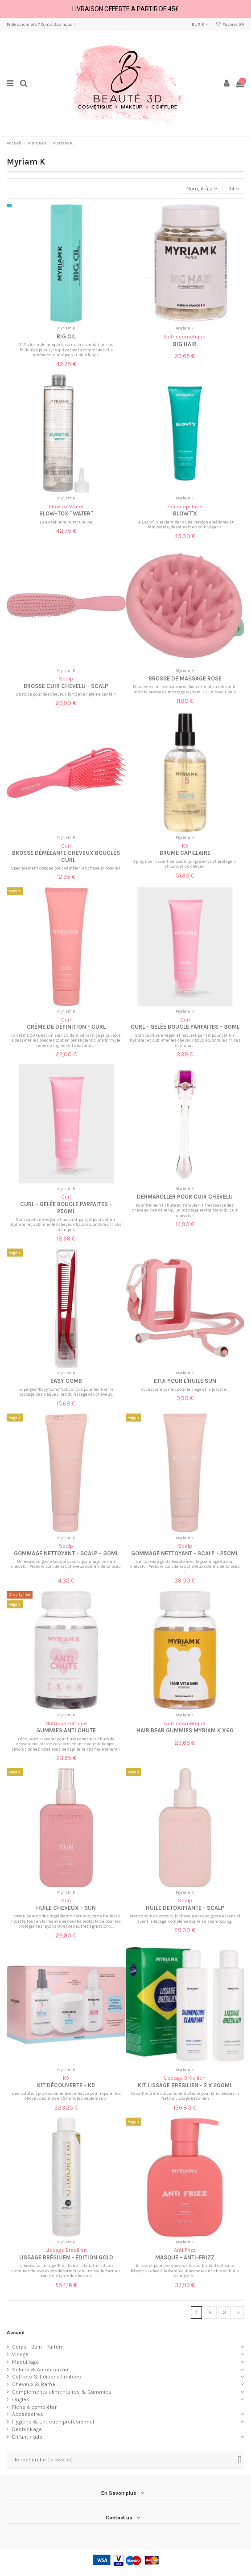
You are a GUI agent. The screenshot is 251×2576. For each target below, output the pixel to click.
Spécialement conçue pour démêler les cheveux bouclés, (66, 868)
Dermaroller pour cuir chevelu (185, 1196)
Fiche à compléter (34, 2407)
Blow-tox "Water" (66, 513)
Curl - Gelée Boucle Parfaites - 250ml (66, 1207)
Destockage (27, 2429)
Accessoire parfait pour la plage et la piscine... (185, 1389)
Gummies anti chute (66, 1730)
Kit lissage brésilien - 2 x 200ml (185, 2085)
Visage (20, 2354)
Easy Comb (66, 1380)
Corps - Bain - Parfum (38, 2347)
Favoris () (230, 24)
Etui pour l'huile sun (185, 1380)
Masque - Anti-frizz (184, 2257)
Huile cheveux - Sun (66, 1907)
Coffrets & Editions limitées (46, 2377)
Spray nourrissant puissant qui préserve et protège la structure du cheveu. (185, 864)
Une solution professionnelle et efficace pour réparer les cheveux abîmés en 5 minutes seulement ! (66, 2096)
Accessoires (27, 2414)
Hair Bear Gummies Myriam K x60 (185, 1730)
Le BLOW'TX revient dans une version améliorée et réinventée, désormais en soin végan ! (185, 524)
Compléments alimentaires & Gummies (61, 2392)
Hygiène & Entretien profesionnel (53, 2422)
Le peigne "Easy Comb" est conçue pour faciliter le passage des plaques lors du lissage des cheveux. (66, 1392)
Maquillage (25, 2362)
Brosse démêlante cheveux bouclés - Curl (66, 856)
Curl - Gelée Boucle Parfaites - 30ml (185, 1026)
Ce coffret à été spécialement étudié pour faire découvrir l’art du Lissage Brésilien (185, 2096)
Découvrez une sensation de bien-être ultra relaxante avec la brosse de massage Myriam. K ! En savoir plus (185, 689)
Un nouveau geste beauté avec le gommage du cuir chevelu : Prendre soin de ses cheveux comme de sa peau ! (66, 1566)
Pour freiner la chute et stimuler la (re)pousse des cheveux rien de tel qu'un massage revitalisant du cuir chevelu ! (185, 1210)
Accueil (16, 2332)
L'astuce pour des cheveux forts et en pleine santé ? (66, 694)
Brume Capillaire (185, 852)
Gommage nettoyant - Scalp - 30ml (66, 1553)
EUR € (200, 24)
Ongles (20, 2399)
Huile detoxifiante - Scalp (185, 1907)
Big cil (66, 336)
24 (233, 188)
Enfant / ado (27, 2437)
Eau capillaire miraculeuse (66, 521)
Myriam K (66, 328)
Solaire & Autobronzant (41, 2369)
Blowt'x (185, 513)
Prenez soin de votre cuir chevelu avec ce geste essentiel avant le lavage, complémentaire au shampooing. (185, 1918)
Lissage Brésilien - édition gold (66, 2257)
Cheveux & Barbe (33, 2384)
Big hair (185, 344)
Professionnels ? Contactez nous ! (41, 24)
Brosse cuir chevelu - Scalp (66, 686)
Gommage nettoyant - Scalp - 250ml (185, 1553)
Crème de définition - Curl (66, 1026)
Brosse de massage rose (185, 678)
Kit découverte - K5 (66, 2085)
